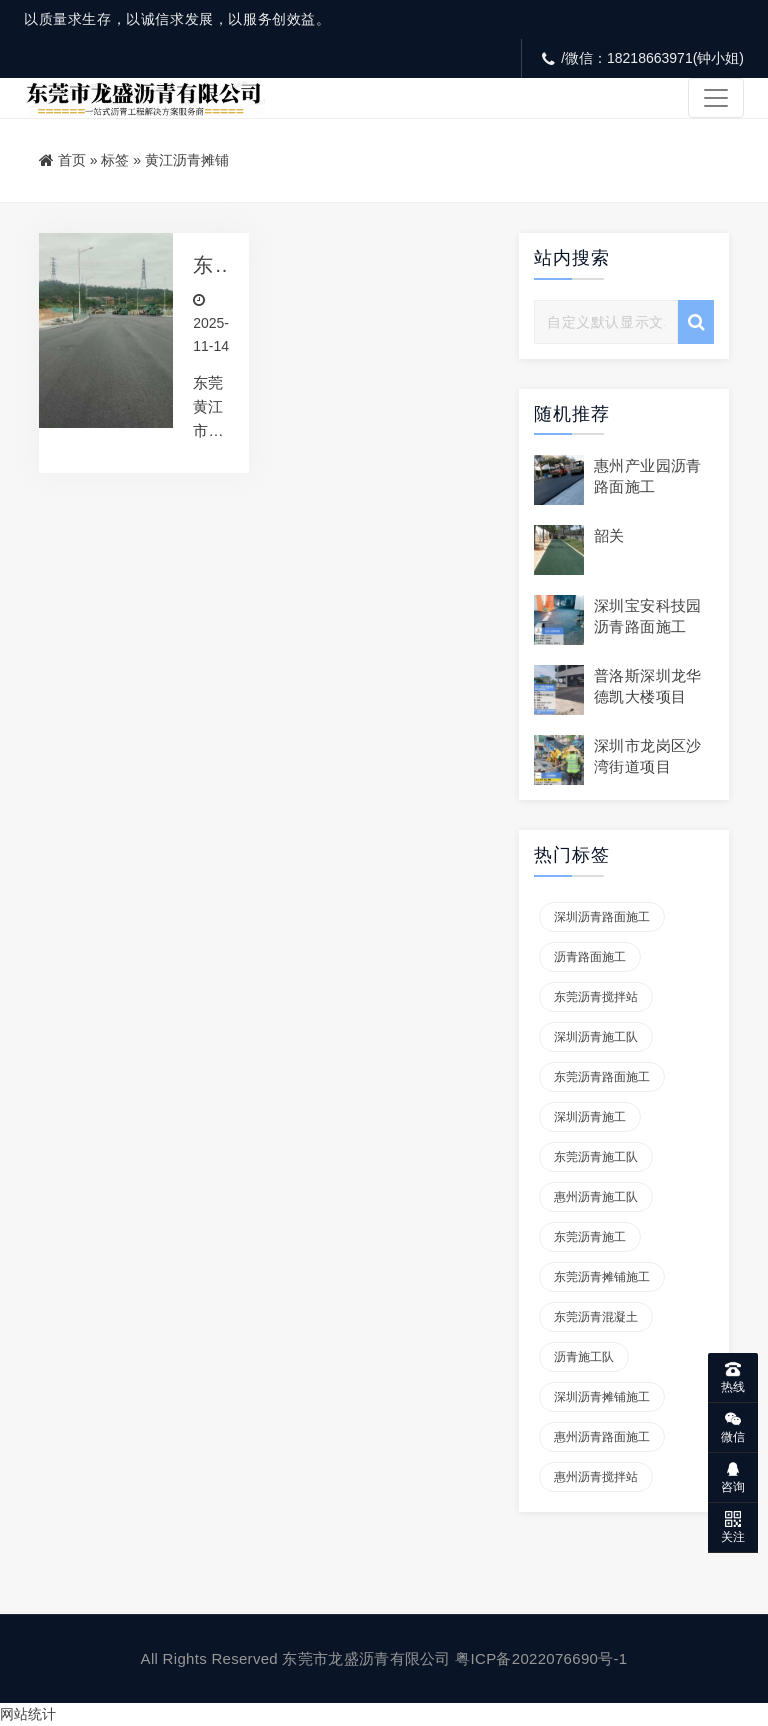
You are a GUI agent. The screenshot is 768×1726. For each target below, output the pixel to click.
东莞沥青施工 (590, 1237)
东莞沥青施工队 (596, 1157)
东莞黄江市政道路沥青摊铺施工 (203, 265)
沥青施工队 (584, 1357)
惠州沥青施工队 (596, 1197)
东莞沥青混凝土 (596, 1317)
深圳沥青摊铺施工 (602, 1397)
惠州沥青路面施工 (602, 1437)
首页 (72, 160)
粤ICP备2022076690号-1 (541, 1658)
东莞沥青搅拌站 (596, 997)
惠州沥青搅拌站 (596, 1477)
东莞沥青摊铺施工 (602, 1277)
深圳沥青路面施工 (602, 917)
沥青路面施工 (590, 957)
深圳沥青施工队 (596, 1037)
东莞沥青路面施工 (602, 1077)
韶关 (609, 535)
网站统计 (28, 1714)
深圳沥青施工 (590, 1117)
